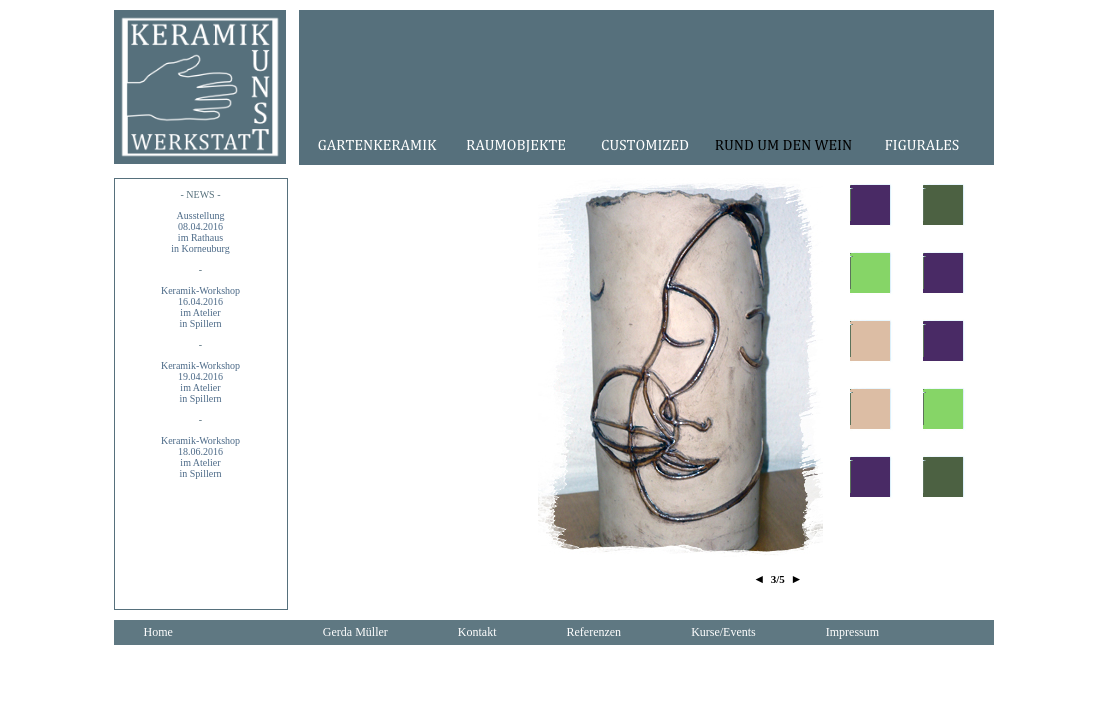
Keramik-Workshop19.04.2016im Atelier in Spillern (200, 382)
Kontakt (477, 632)
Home (158, 632)
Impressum (852, 632)
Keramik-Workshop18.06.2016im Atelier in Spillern (200, 457)
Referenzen (593, 632)
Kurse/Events (723, 632)
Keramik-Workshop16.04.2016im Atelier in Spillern (200, 307)
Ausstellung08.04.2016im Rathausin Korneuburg (200, 232)
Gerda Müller (355, 632)
